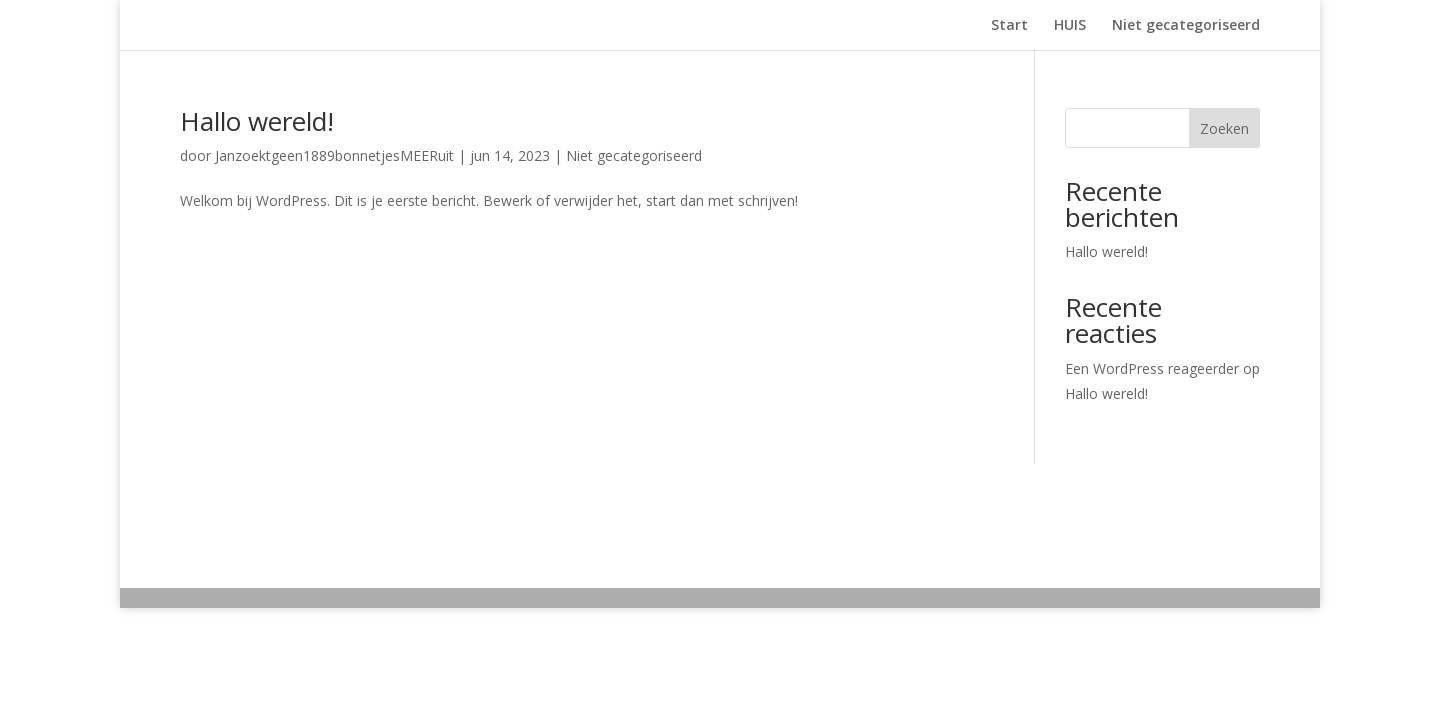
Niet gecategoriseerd (1186, 26)
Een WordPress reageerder (1152, 368)
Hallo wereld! (257, 121)
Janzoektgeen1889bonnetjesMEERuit (334, 155)
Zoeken (1224, 128)
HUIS (1070, 26)
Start (1009, 26)
